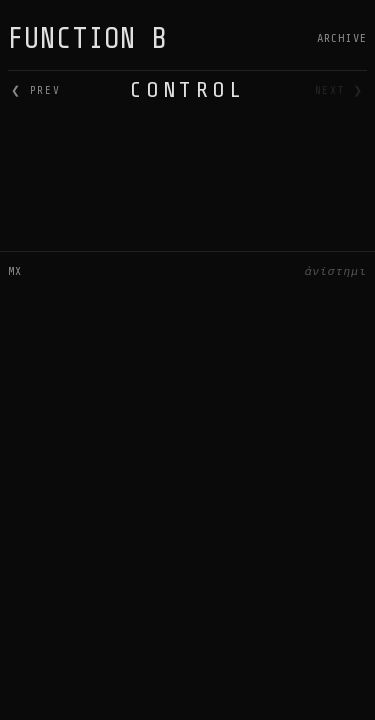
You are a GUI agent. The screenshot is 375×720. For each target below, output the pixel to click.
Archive (342, 38)
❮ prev (35, 90)
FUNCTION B (88, 39)
